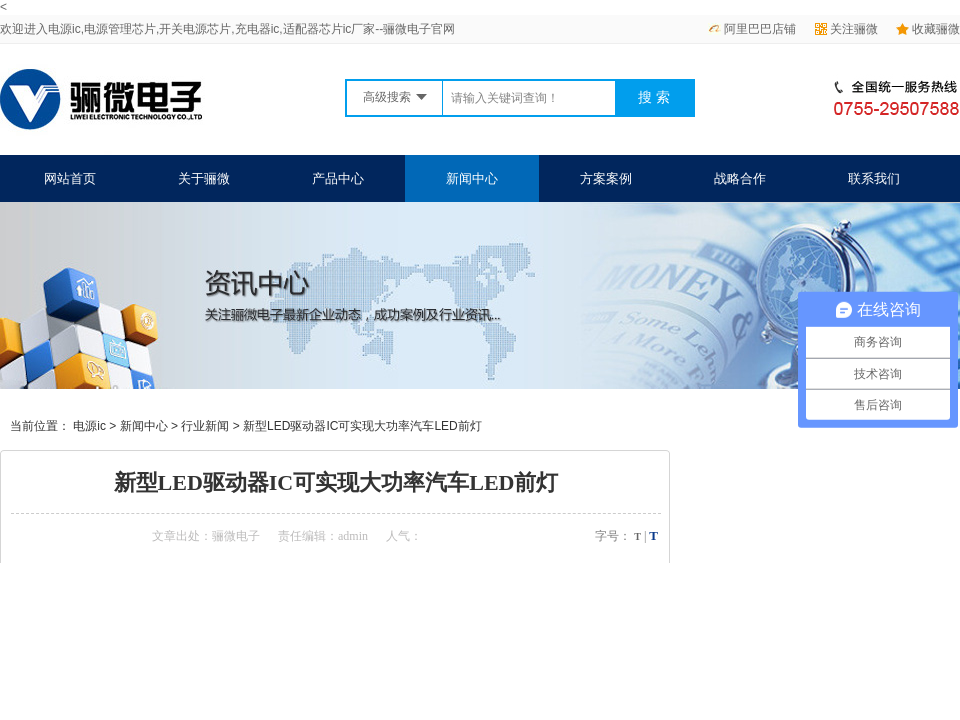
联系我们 (874, 178)
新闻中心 (472, 178)
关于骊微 (204, 178)
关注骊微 (846, 29)
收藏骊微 (928, 29)
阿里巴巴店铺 (752, 29)
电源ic (89, 426)
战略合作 (740, 178)
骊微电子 (236, 536)
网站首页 (70, 178)
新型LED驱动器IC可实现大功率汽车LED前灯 (362, 426)
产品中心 (338, 178)
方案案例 (606, 178)
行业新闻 (205, 426)
